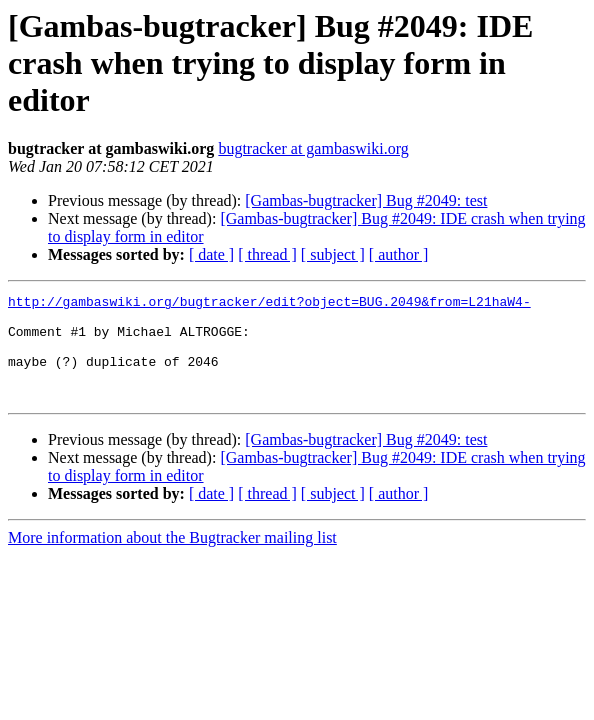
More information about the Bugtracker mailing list (172, 558)
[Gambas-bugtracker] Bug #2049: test (366, 200)
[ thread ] (267, 254)
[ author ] (399, 254)
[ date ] (211, 254)
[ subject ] (333, 254)
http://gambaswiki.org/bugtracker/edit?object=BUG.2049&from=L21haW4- (269, 304)
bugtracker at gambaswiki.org (313, 148)
